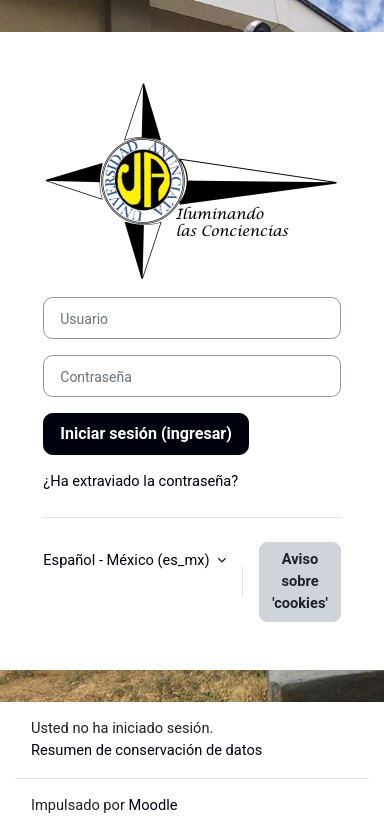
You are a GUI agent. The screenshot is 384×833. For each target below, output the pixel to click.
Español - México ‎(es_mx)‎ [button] (128, 560)
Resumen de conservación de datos (146, 750)
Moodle (153, 805)
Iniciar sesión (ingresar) (146, 433)
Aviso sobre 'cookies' (300, 581)
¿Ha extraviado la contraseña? (140, 481)
